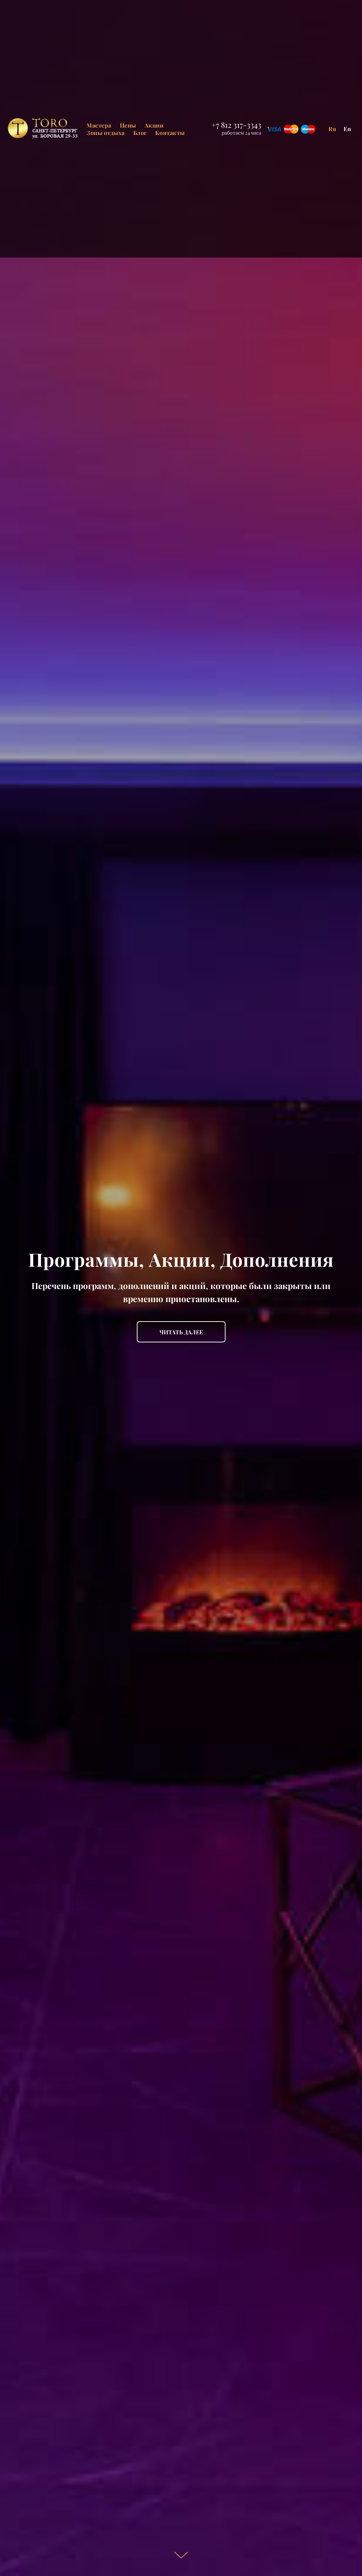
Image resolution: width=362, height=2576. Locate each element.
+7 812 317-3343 (236, 125)
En (347, 128)
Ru (332, 128)
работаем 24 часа (241, 133)
